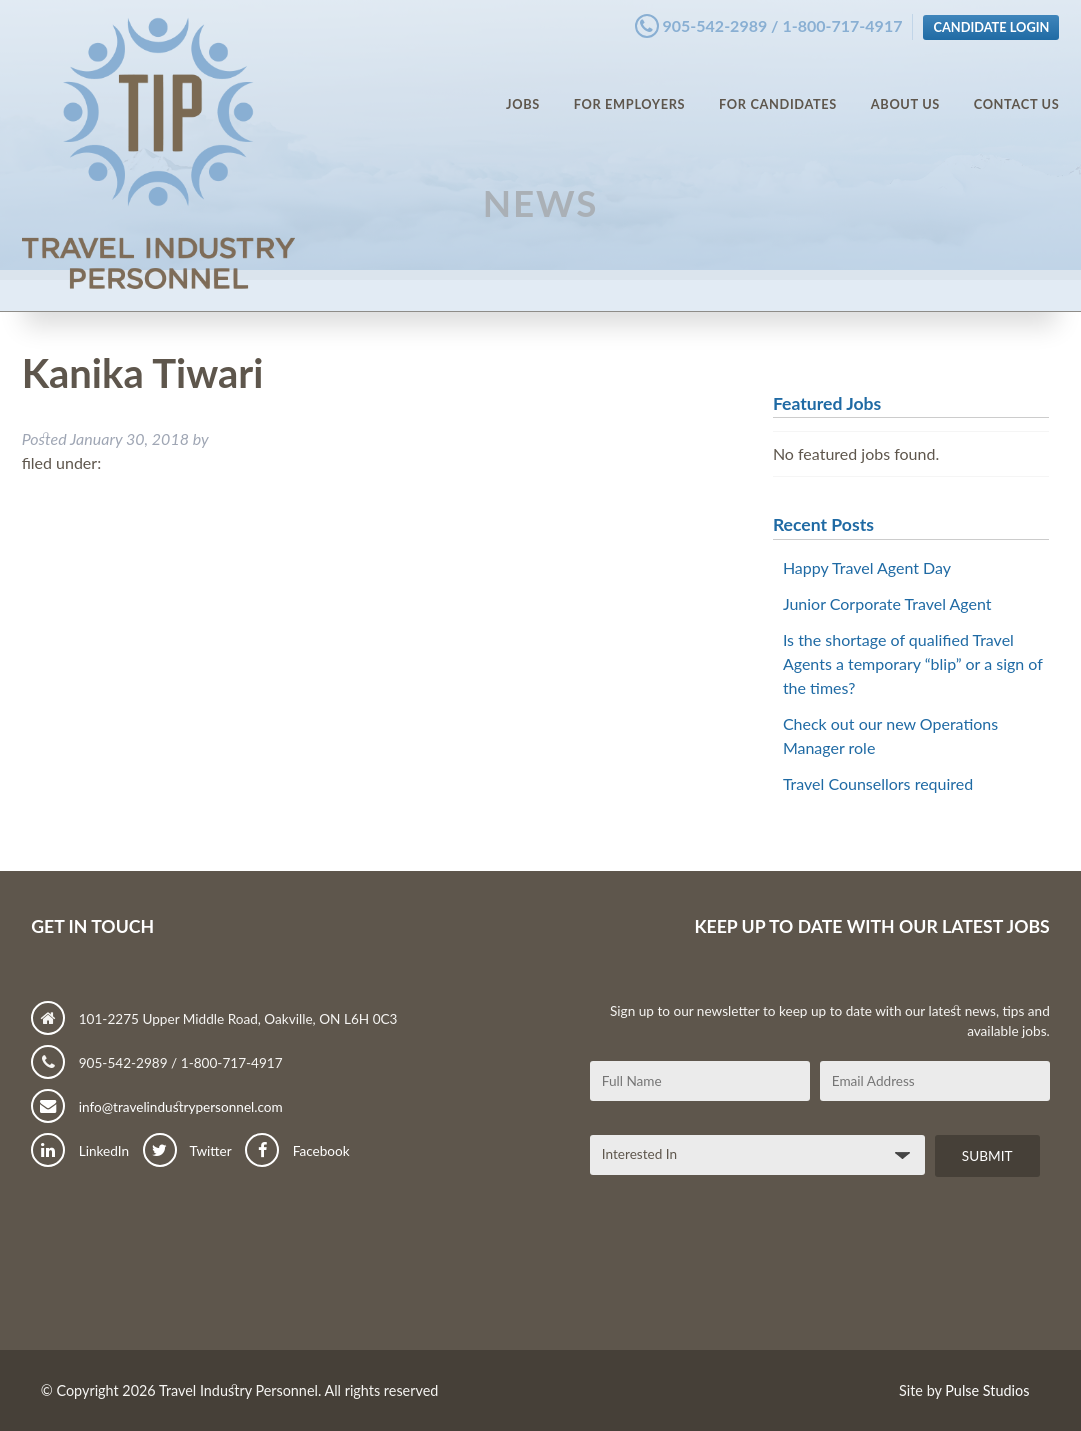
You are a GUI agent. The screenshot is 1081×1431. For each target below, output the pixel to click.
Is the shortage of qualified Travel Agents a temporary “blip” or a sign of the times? (913, 663)
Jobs (523, 90)
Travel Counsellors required (878, 783)
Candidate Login (991, 23)
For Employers (630, 90)
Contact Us (1017, 90)
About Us (905, 90)
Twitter (187, 1151)
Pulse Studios (987, 1390)
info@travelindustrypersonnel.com (157, 1107)
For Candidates (778, 90)
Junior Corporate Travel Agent (887, 603)
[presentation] (742, 1271)
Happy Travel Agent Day (867, 567)
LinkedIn (80, 1151)
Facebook (297, 1151)
